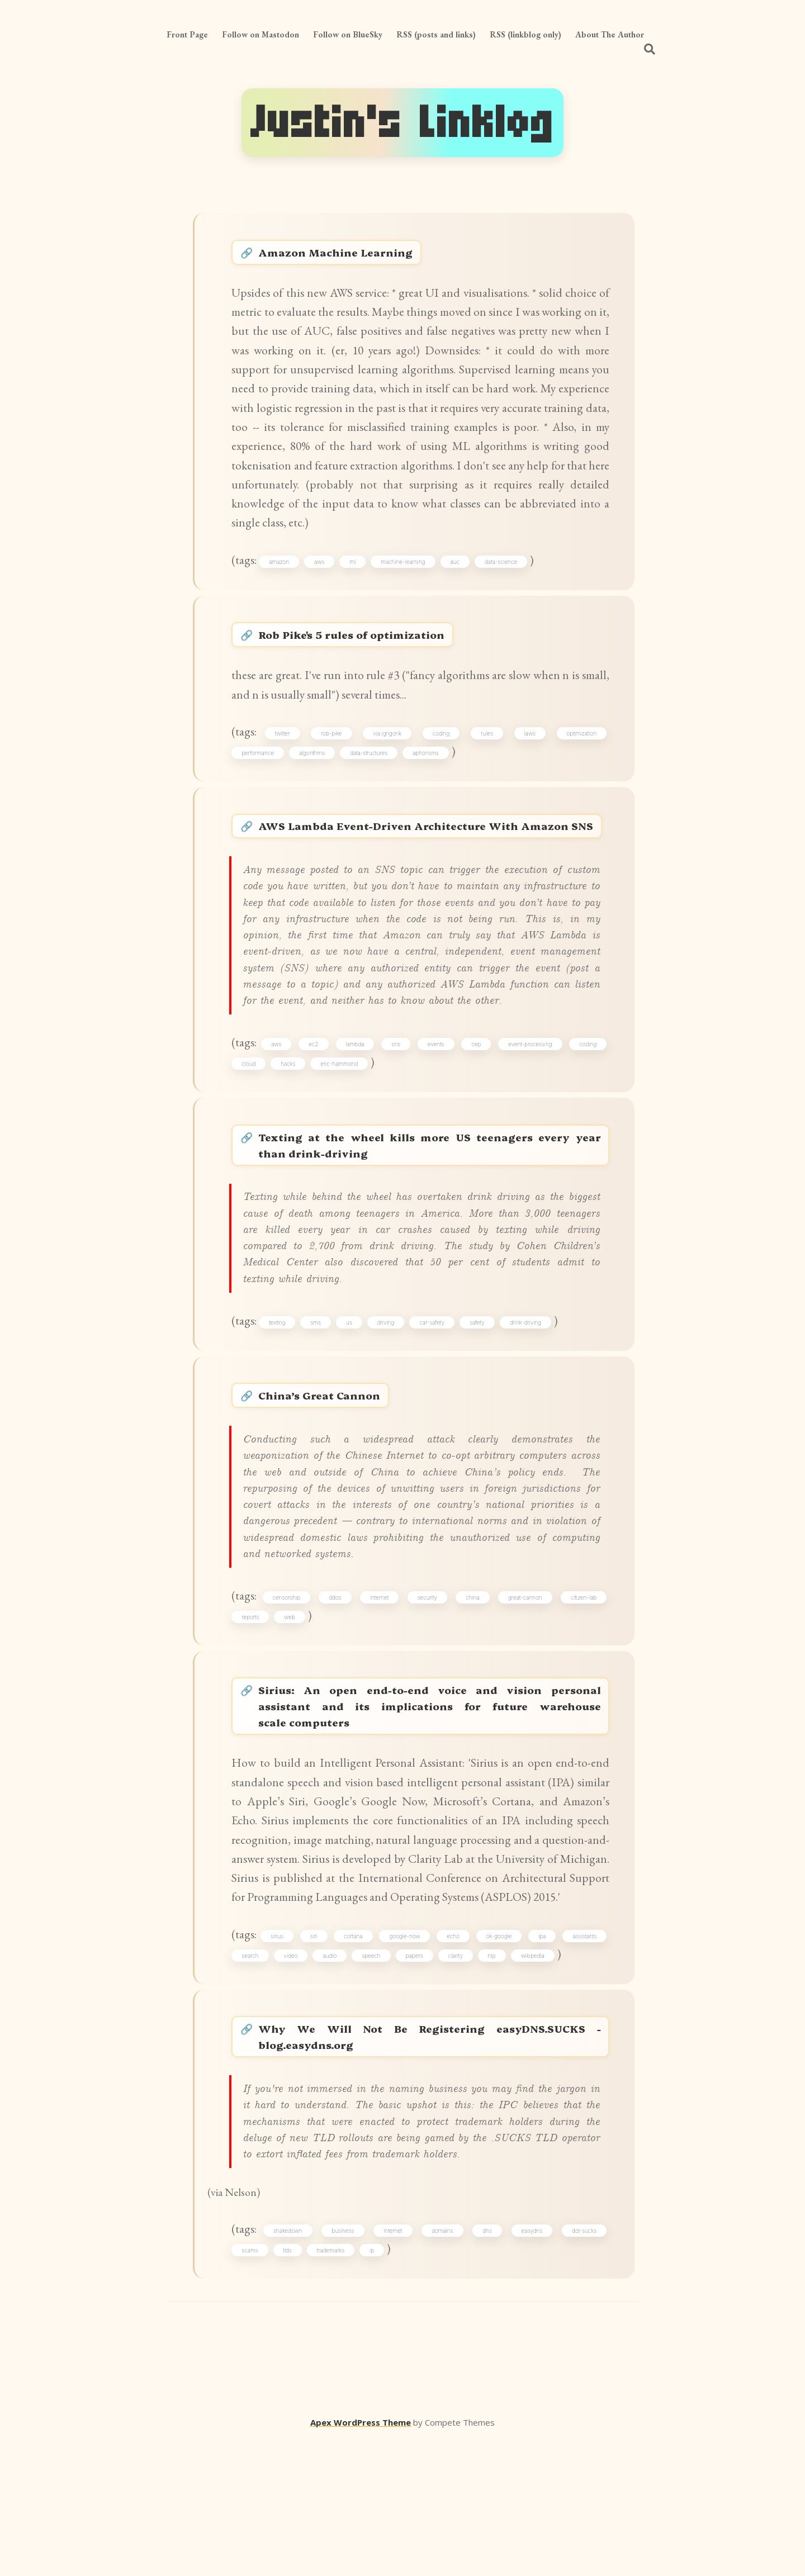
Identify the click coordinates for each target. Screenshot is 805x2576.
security (428, 1684)
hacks (289, 1129)
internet (380, 1684)
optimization (581, 752)
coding (442, 752)
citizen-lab (583, 1684)
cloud (250, 1129)
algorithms (313, 771)
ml (355, 573)
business (344, 2367)
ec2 (315, 1109)
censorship (288, 1684)
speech (372, 2079)
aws (321, 573)
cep (476, 1109)
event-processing (530, 1109)
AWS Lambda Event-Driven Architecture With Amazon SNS (431, 857)
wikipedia (533, 2079)
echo (453, 2060)
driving (387, 1400)
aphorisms (427, 771)
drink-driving (527, 1400)
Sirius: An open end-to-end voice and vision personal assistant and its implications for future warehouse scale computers (431, 1800)
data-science (503, 573)
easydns (531, 2367)
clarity (456, 2079)
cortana (354, 2060)
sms (317, 1400)
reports (251, 1704)
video (292, 2079)
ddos (336, 1684)
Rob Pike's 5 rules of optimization (376, 649)
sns (396, 1109)
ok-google (499, 2060)
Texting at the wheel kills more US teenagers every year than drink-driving (431, 1215)
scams (251, 2387)
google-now (405, 2060)
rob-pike (332, 752)
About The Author (609, 34)
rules (487, 752)
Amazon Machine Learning (353, 254)
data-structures (370, 771)
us (351, 1400)
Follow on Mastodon (260, 34)
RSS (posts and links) (436, 34)
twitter (284, 752)
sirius (278, 2060)
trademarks (331, 2387)
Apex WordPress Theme (360, 2559)
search (251, 2079)
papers (415, 2079)
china (473, 1684)
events (436, 1109)
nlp (493, 2079)
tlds (288, 2387)
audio (331, 2079)
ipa (542, 2060)
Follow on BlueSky (347, 34)
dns (488, 2367)
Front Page (187, 34)
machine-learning (405, 573)
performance (259, 771)
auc (456, 573)
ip (373, 2387)
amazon (281, 573)
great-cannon (525, 1684)
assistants (584, 2060)
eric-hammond (340, 1129)
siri (315, 2060)
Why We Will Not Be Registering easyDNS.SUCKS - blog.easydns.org (431, 2165)
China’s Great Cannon (335, 1476)
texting (279, 1400)
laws (529, 752)
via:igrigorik (388, 752)
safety (479, 1400)
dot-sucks (583, 2367)
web (290, 1704)
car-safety (434, 1400)
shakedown (289, 2367)
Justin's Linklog (402, 123)
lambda (356, 1109)
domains (442, 2367)
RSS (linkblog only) (525, 34)
